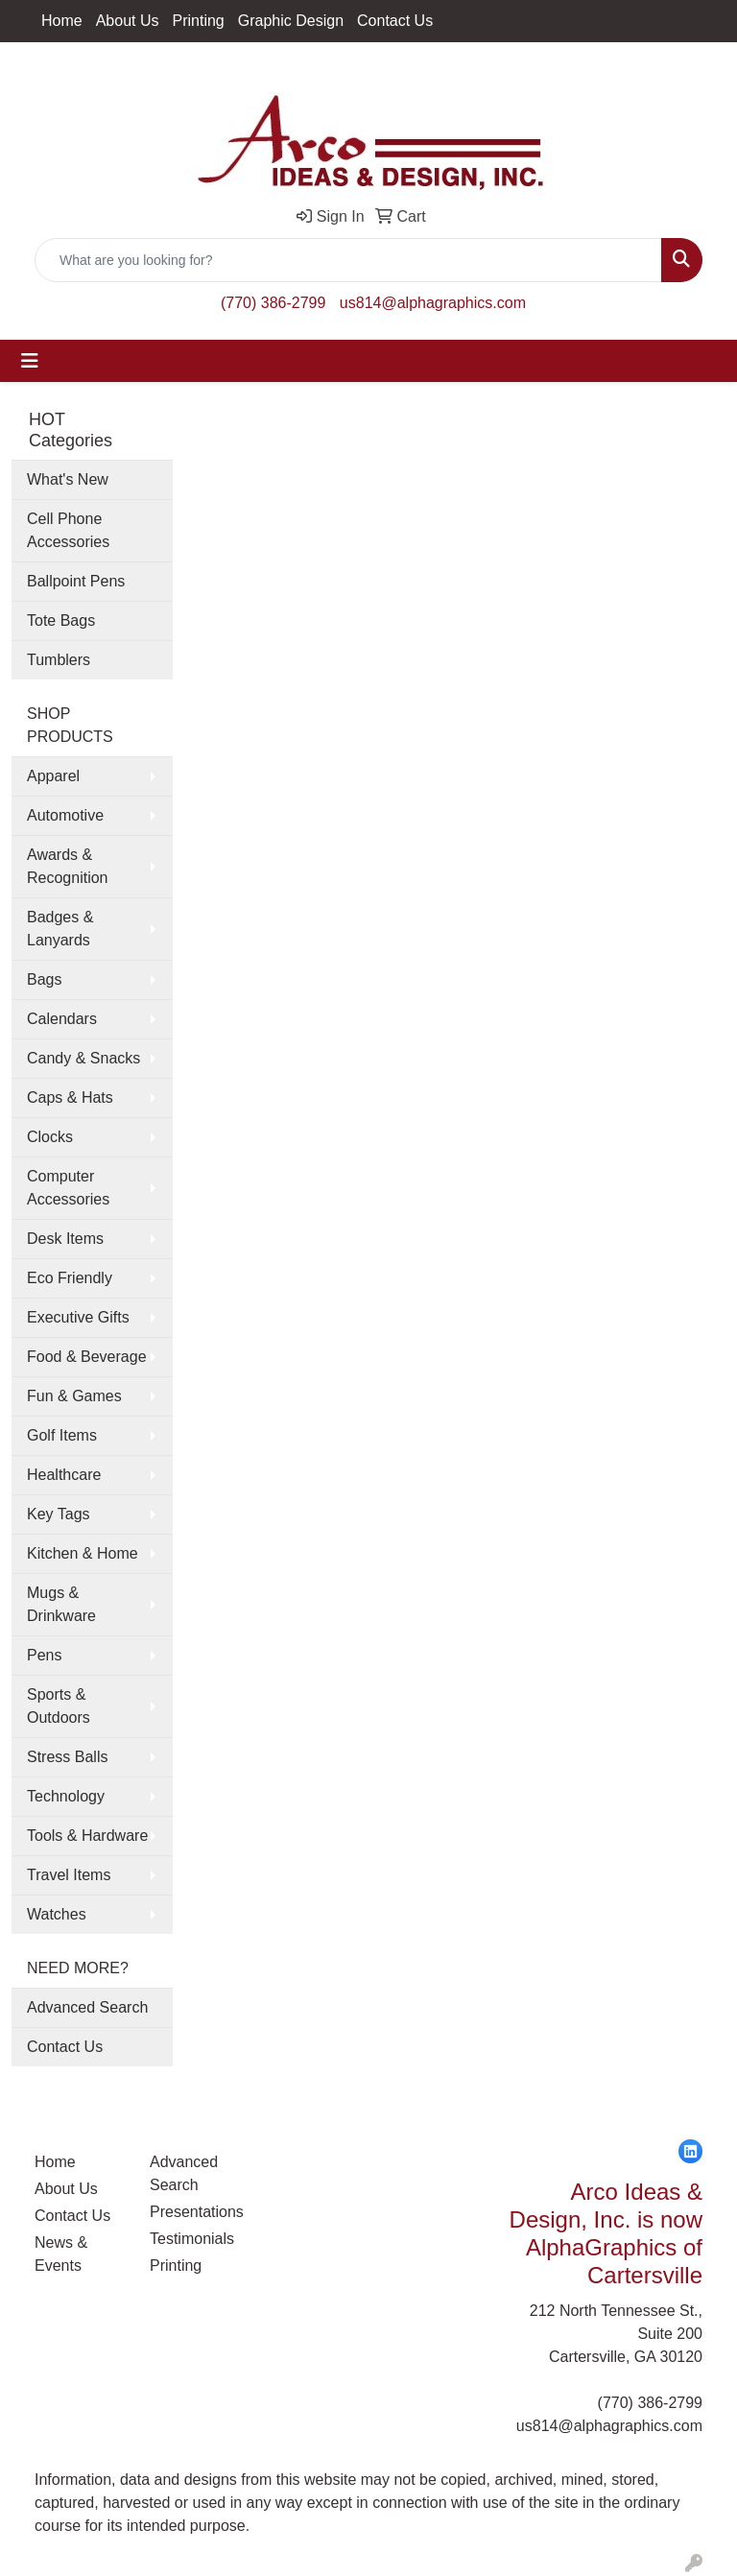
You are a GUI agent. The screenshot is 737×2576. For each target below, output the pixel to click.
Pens (44, 1655)
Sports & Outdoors (58, 1706)
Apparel (53, 776)
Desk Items (65, 1238)
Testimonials (192, 2238)
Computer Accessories (68, 1187)
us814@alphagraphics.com (433, 303)
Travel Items (68, 1875)
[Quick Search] (348, 260)
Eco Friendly (69, 1278)
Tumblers (58, 660)
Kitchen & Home (82, 1553)
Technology (66, 1796)
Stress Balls (67, 1757)
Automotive (65, 815)
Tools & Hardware (87, 1835)
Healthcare (64, 1475)
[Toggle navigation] (30, 360)
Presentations (196, 2212)
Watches (56, 1914)
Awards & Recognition (67, 866)
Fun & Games (74, 1396)
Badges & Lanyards (60, 928)
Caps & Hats (70, 1097)
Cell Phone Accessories (68, 530)
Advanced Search (87, 2007)
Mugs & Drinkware (61, 1604)
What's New (67, 479)
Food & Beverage (87, 1356)
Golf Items (62, 1435)
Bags (44, 979)
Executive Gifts (78, 1317)
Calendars (62, 1019)
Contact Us (395, 20)
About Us (127, 20)
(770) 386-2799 (273, 303)
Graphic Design (291, 20)
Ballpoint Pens (76, 581)
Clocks (50, 1137)
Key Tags (58, 1514)
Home (62, 20)
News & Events (61, 2254)
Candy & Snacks (83, 1058)
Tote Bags (61, 620)
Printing (199, 20)
